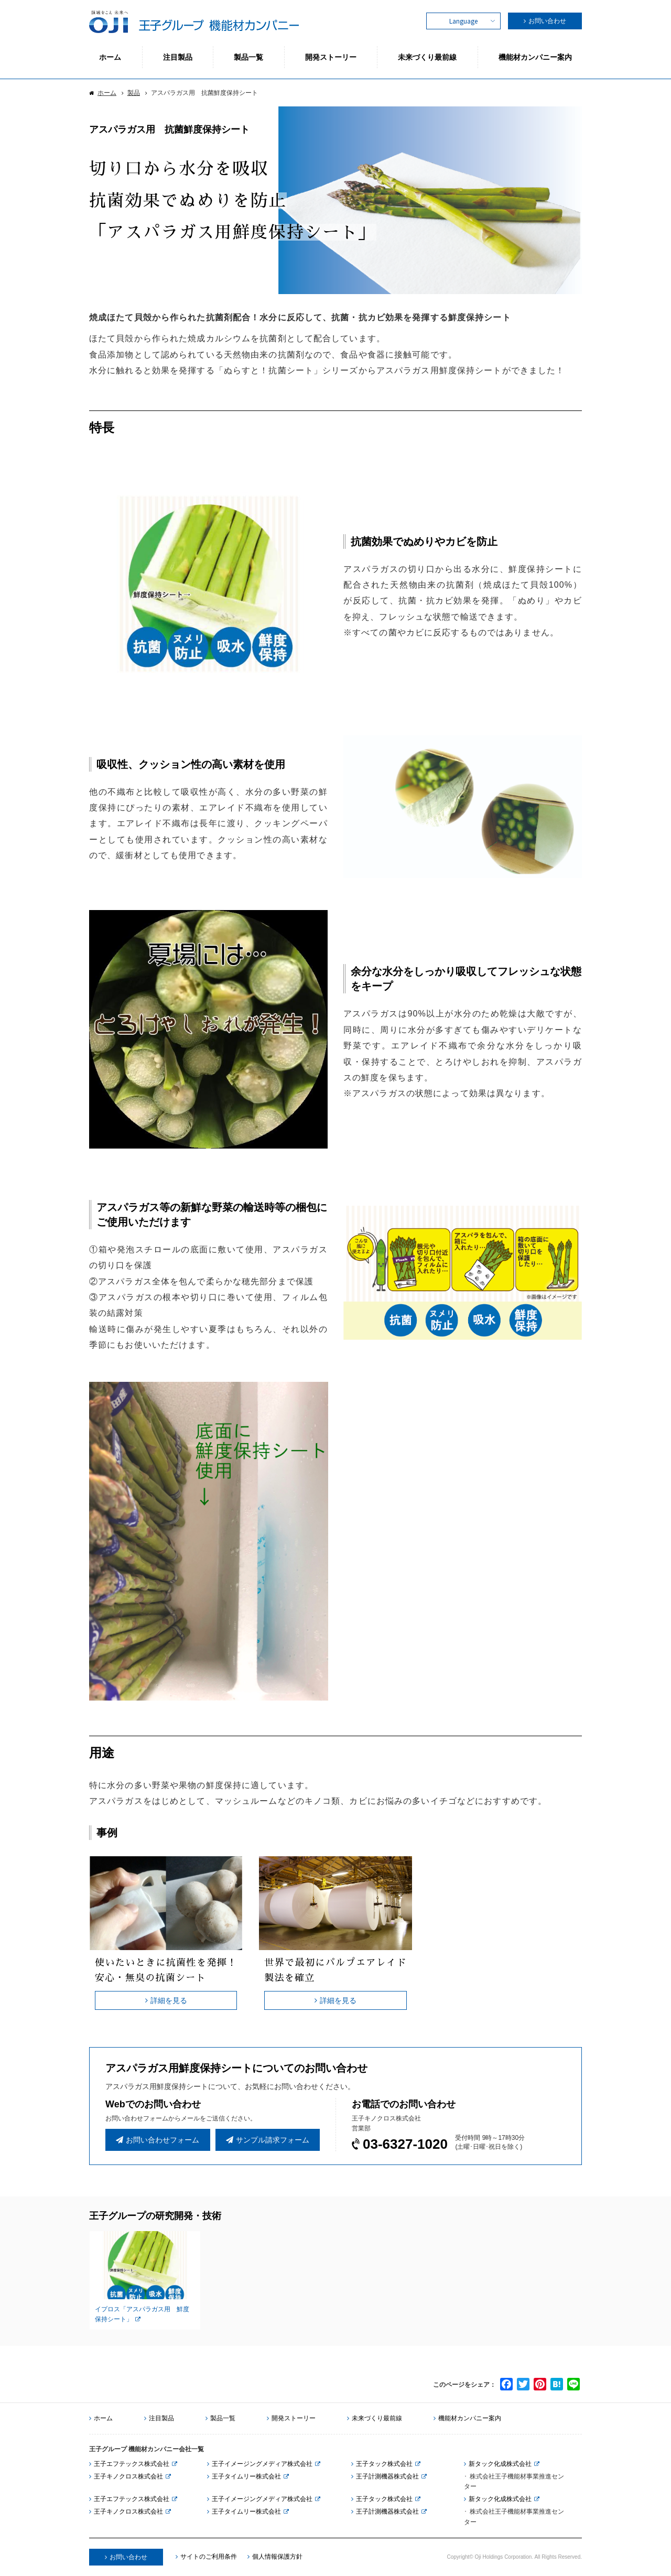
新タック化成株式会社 (498, 2463)
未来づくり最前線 (374, 2418)
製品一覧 (220, 2418)
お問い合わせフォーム (157, 2140)
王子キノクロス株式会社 (126, 2476)
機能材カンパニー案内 (467, 2418)
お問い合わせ (547, 21)
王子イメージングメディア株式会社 (259, 2463)
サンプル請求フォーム (267, 2140)
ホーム (107, 92)
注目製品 (159, 2418)
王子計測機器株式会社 (385, 2476)
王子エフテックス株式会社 (129, 2463)
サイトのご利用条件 (206, 2556)
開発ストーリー (291, 2418)
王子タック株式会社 (382, 2463)
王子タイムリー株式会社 (244, 2476)
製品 (133, 92)
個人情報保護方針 (274, 2556)
